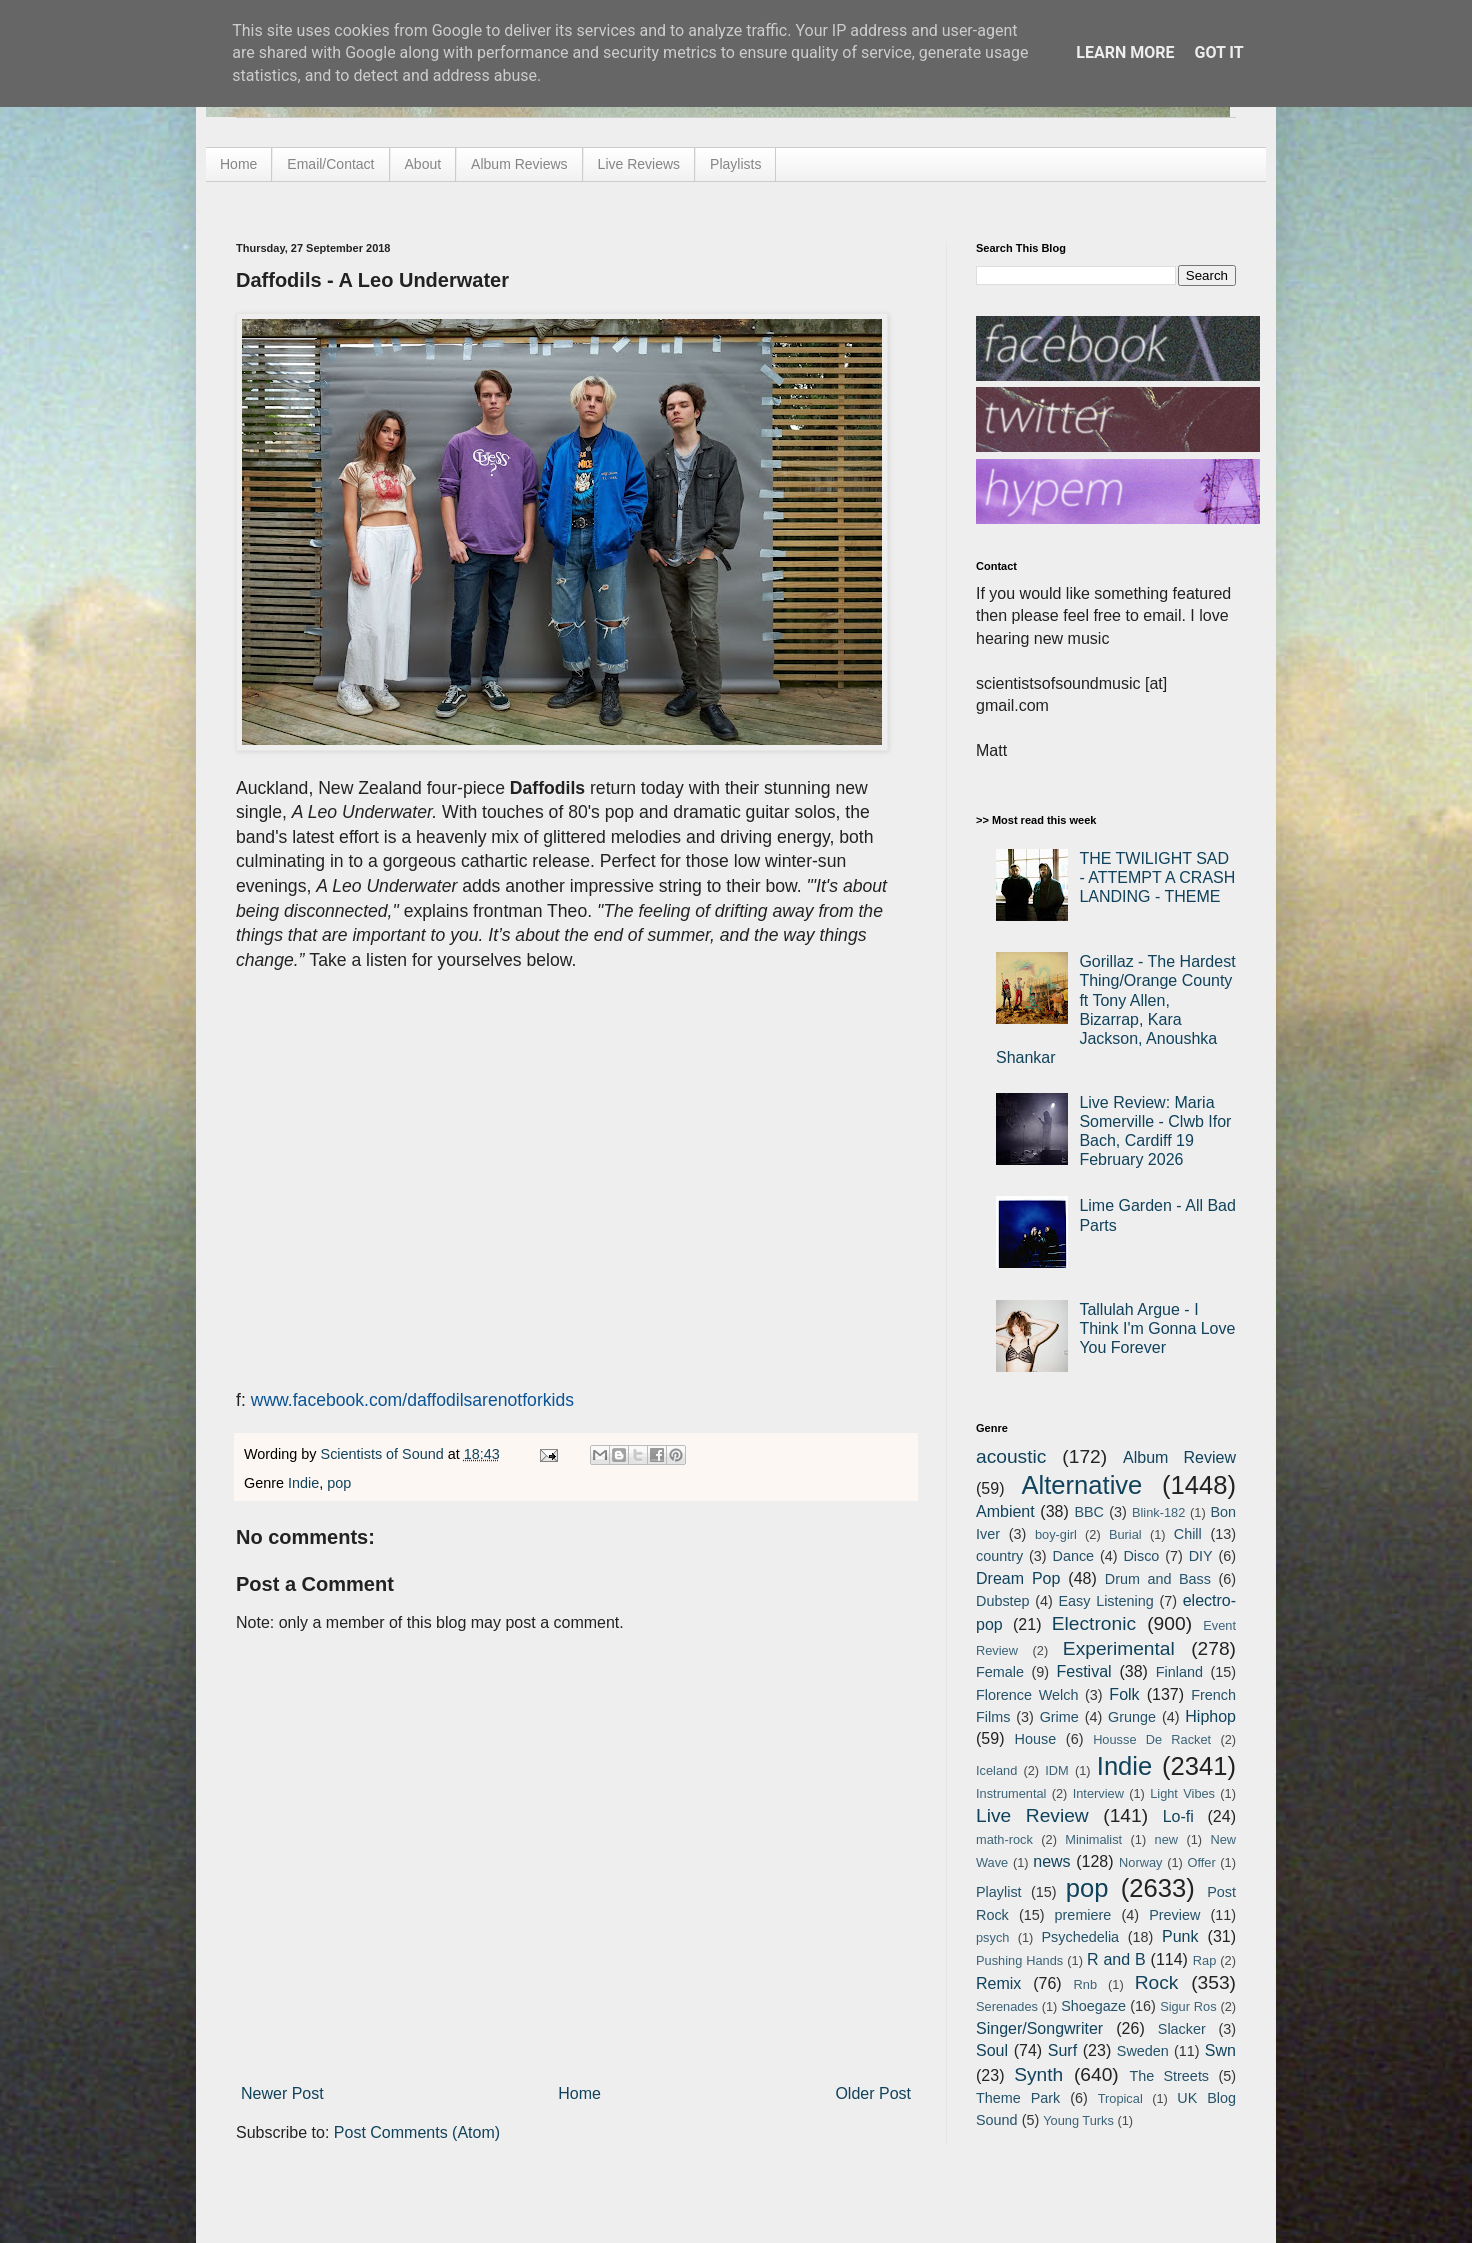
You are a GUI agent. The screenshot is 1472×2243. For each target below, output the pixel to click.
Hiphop (1210, 1716)
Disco (1141, 1556)
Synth (1038, 2074)
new (1166, 1839)
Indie (303, 1483)
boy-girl (1056, 1534)
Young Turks (1078, 2120)
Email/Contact (330, 164)
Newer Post (282, 2093)
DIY (1201, 1556)
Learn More (1125, 52)
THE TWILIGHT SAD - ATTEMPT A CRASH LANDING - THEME (1157, 877)
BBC (1089, 1512)
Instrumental (1011, 1793)
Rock (1157, 1982)
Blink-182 (1158, 1512)
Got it (1218, 52)
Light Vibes (1182, 1793)
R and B (1116, 1959)
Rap (1204, 1960)
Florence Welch (1027, 1695)
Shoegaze (1093, 2006)
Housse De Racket (1152, 1739)
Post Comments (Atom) (417, 2132)
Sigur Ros (1188, 2006)
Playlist (999, 1892)
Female (1000, 1672)
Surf (1062, 2050)
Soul (992, 2050)
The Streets (1169, 2076)
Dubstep (1003, 1601)
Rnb (1085, 1984)
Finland (1179, 1672)
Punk (1180, 1936)
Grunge (1132, 1717)
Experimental (1119, 1648)
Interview (1098, 1793)
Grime (1059, 1717)
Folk (1124, 1694)
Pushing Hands (1019, 1960)
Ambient (1005, 1511)
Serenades (1007, 2006)
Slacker (1182, 2029)
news (1051, 1861)
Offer (1201, 1862)
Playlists (735, 164)
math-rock (1004, 1839)
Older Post (873, 2093)
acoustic (1011, 1456)
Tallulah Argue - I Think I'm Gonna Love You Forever (1157, 1328)
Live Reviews (639, 164)
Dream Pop (1018, 1578)
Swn (1220, 2050)
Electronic (1094, 1623)
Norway (1140, 1862)
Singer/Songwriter (1039, 2028)
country (999, 1556)
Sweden (1143, 2051)
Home (238, 164)
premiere (1083, 1915)
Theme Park (1018, 2098)
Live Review (1032, 1815)
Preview (1174, 1915)
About (423, 164)
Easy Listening (1106, 1601)
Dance (1073, 1556)
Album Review (1179, 1457)
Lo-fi (1178, 1816)
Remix (998, 1983)
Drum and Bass (1158, 1579)
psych (992, 1937)
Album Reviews (519, 164)
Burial (1125, 1534)
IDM (1056, 1770)
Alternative (1081, 1485)
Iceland (996, 1770)
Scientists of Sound (384, 1454)
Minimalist (1093, 1839)
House (1036, 1739)
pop (339, 1483)
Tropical (1120, 2098)
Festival (1083, 1671)
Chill (1188, 1534)
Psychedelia (1080, 1937)
